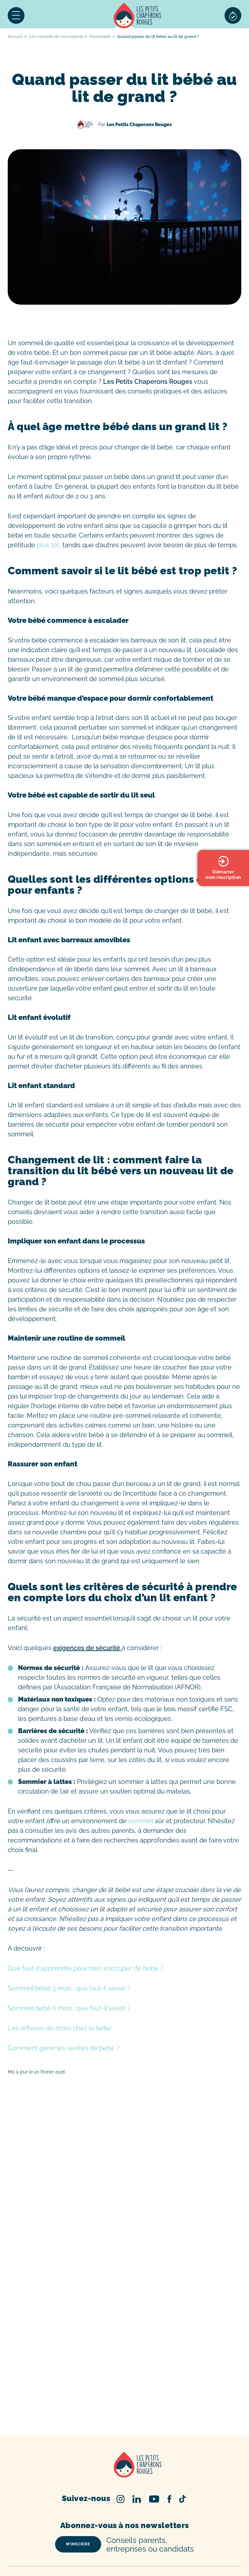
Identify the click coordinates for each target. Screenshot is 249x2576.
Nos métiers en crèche (130, 2554)
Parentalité (100, 36)
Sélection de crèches (233, 15)
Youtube (154, 2438)
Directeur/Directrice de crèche (176, 2560)
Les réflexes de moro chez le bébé (59, 2028)
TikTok (182, 2438)
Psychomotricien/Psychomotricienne (88, 2567)
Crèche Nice (162, 2543)
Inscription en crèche (107, 2526)
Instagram (121, 2439)
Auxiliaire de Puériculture (184, 2554)
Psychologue (144, 2567)
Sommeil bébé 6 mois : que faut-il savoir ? (70, 2008)
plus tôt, (48, 545)
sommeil (140, 1821)
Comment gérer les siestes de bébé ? (64, 2048)
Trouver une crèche (60, 2526)
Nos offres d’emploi (82, 2554)
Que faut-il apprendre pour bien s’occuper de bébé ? (85, 1968)
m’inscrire (78, 2484)
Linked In (136, 2439)
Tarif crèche (145, 2526)
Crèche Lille (205, 2526)
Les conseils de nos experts (56, 36)
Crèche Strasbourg (89, 2543)
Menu (16, 15)
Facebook (169, 2439)
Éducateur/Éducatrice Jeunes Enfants (99, 2560)
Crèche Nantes (49, 2543)
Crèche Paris (175, 2526)
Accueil (137, 15)
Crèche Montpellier (171, 2532)
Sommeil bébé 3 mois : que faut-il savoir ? (70, 1988)
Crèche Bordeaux (90, 2532)
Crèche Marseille (197, 2543)
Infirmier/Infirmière (181, 2567)
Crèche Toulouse (129, 2532)
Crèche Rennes (129, 2543)
